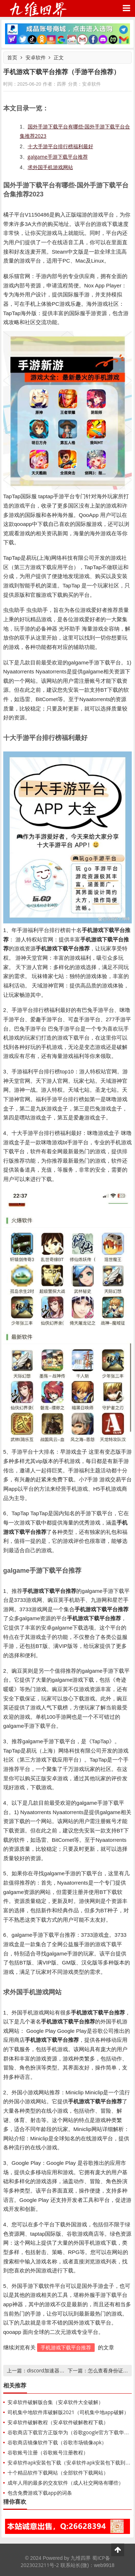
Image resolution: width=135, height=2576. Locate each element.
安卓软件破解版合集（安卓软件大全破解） (55, 2402)
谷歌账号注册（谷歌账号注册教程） (48, 2452)
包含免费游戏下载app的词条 (40, 2492)
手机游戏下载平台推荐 (66, 2347)
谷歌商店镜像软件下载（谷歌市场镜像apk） (57, 2442)
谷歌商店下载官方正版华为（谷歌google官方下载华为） (71, 2432)
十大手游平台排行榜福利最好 (60, 146)
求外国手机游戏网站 (50, 167)
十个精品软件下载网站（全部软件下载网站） (58, 2472)
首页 (12, 57)
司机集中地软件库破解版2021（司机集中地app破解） (68, 2412)
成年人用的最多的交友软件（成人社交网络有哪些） (65, 2482)
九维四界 (38, 8)
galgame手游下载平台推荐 (58, 156)
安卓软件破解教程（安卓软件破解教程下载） (58, 2422)
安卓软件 (36, 57)
